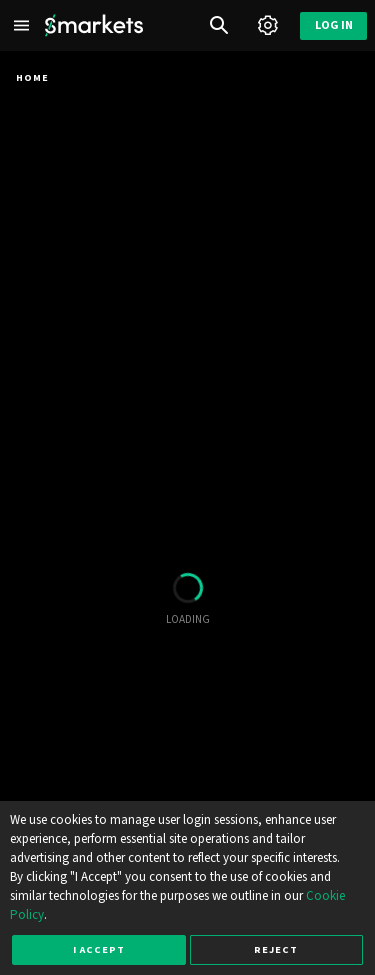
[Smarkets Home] (94, 25)
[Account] (267, 25)
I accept (99, 949)
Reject (276, 949)
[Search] (219, 25)
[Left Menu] (22, 25)
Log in (334, 25)
